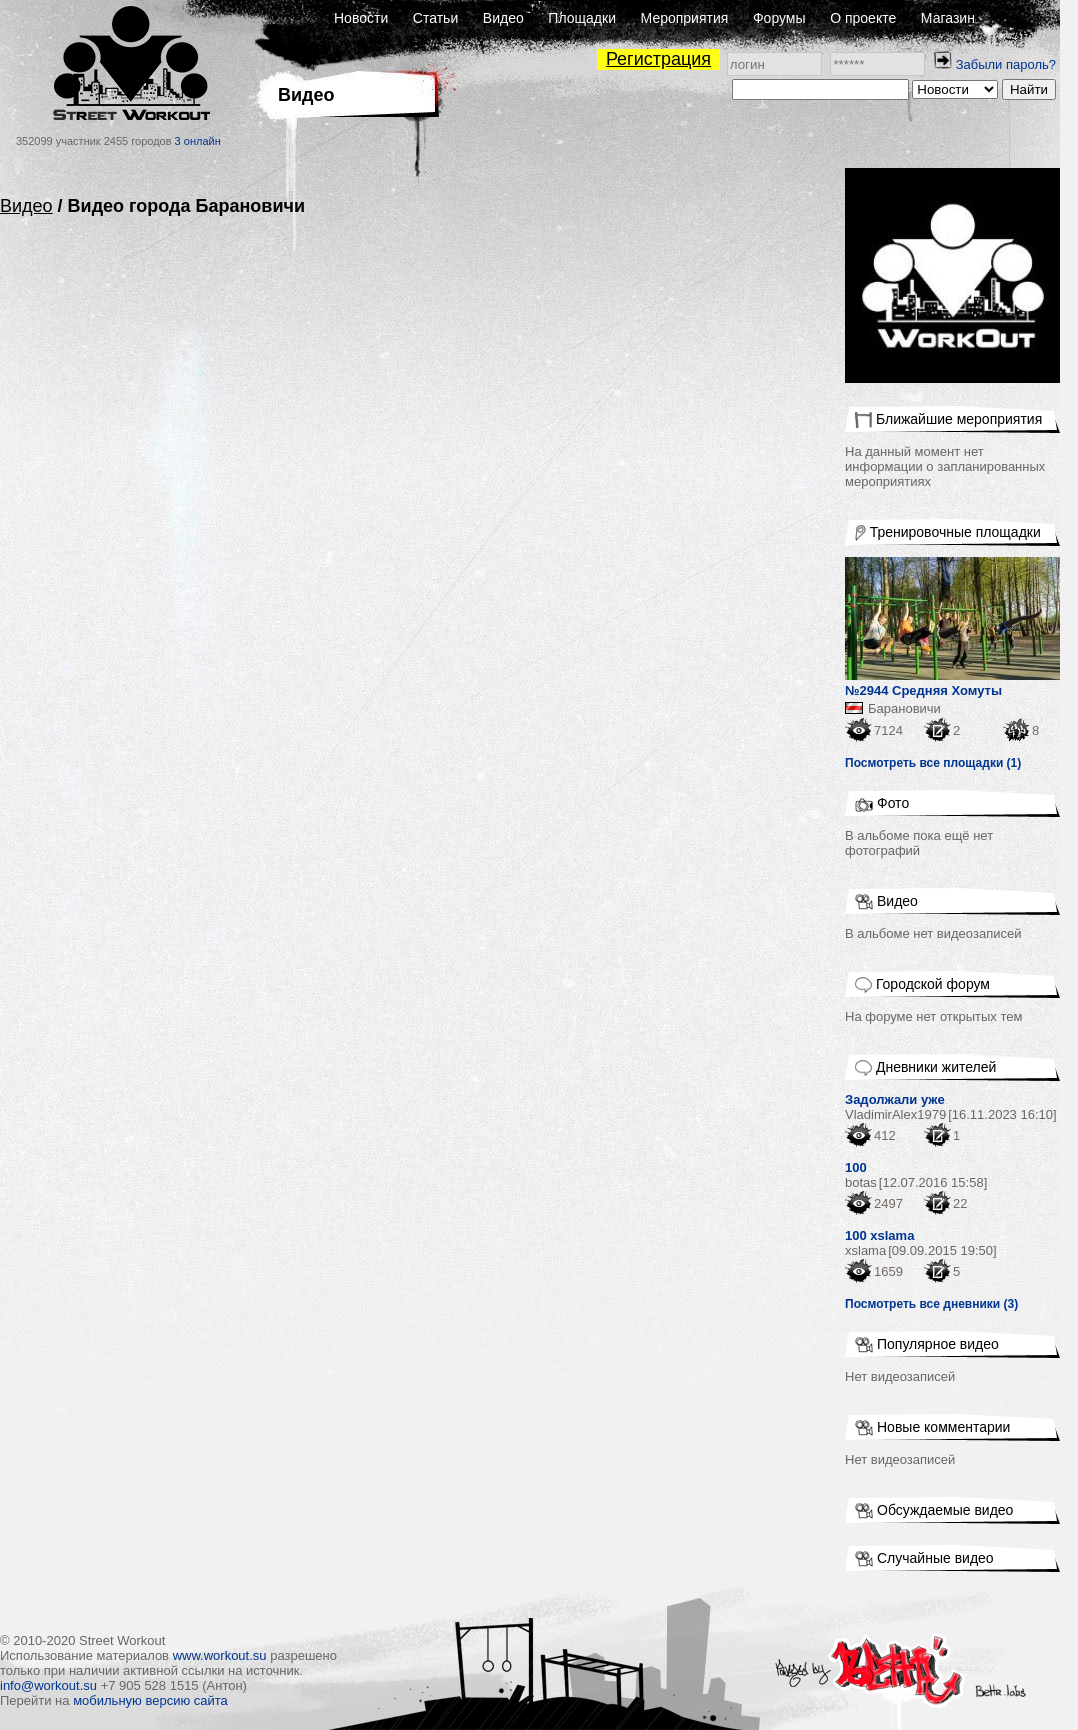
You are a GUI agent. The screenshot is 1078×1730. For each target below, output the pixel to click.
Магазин (948, 18)
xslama (865, 1250)
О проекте (863, 18)
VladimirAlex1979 (895, 1114)
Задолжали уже (895, 1099)
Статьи (435, 18)
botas (861, 1182)
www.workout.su (220, 1655)
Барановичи (904, 708)
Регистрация (658, 59)
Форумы (779, 18)
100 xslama (879, 1235)
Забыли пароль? (1006, 64)
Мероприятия (685, 18)
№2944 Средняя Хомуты (923, 690)
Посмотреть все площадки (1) (933, 763)
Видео (503, 18)
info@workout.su (48, 1685)
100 (856, 1167)
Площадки (582, 18)
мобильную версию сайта (150, 1700)
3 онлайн (198, 141)
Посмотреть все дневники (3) (931, 1304)
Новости (361, 18)
